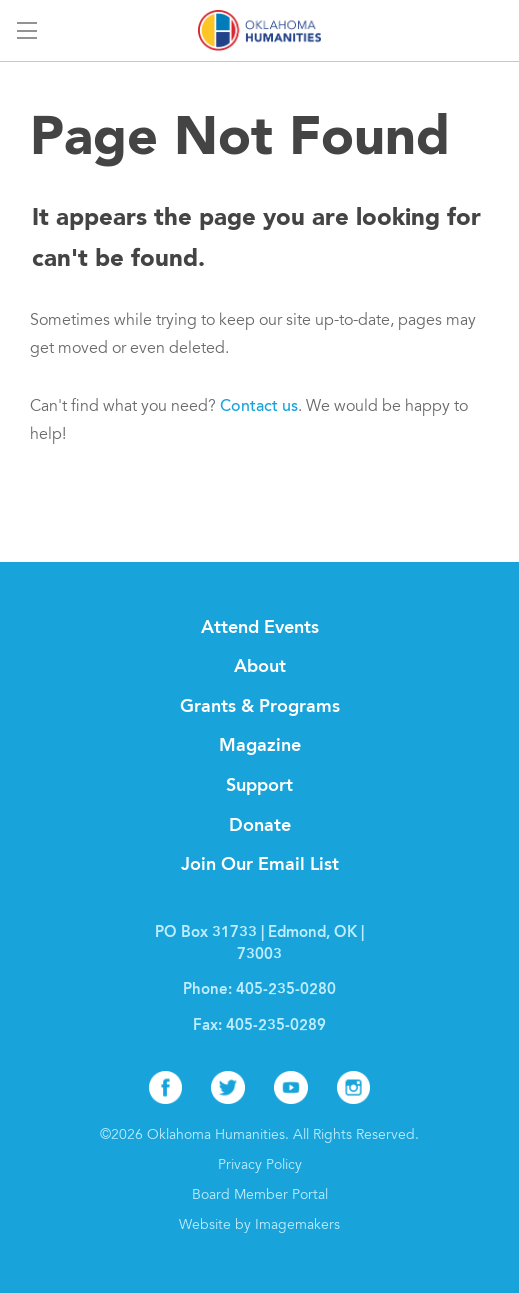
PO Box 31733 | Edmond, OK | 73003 (259, 944)
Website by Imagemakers (259, 1226)
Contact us (259, 407)
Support (259, 786)
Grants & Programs (260, 707)
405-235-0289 (276, 1026)
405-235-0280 (286, 990)
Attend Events (260, 628)
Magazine (260, 746)
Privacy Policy (260, 1166)
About (260, 667)
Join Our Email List (260, 865)
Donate (260, 826)
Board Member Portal (260, 1196)
